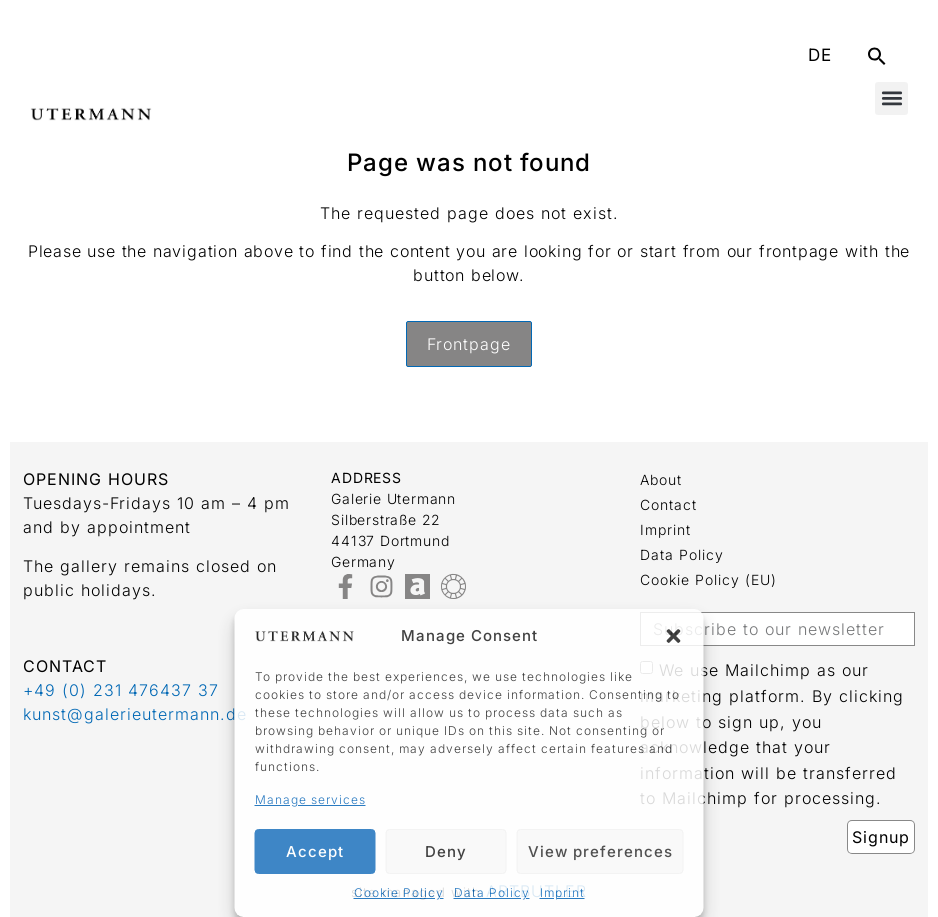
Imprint (562, 892)
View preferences (600, 851)
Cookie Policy (399, 892)
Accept (315, 851)
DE (820, 55)
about (661, 479)
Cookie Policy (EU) (708, 579)
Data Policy (492, 892)
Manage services (310, 799)
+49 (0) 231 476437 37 (121, 690)
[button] (674, 636)
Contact (668, 504)
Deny (446, 851)
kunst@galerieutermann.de (135, 714)
